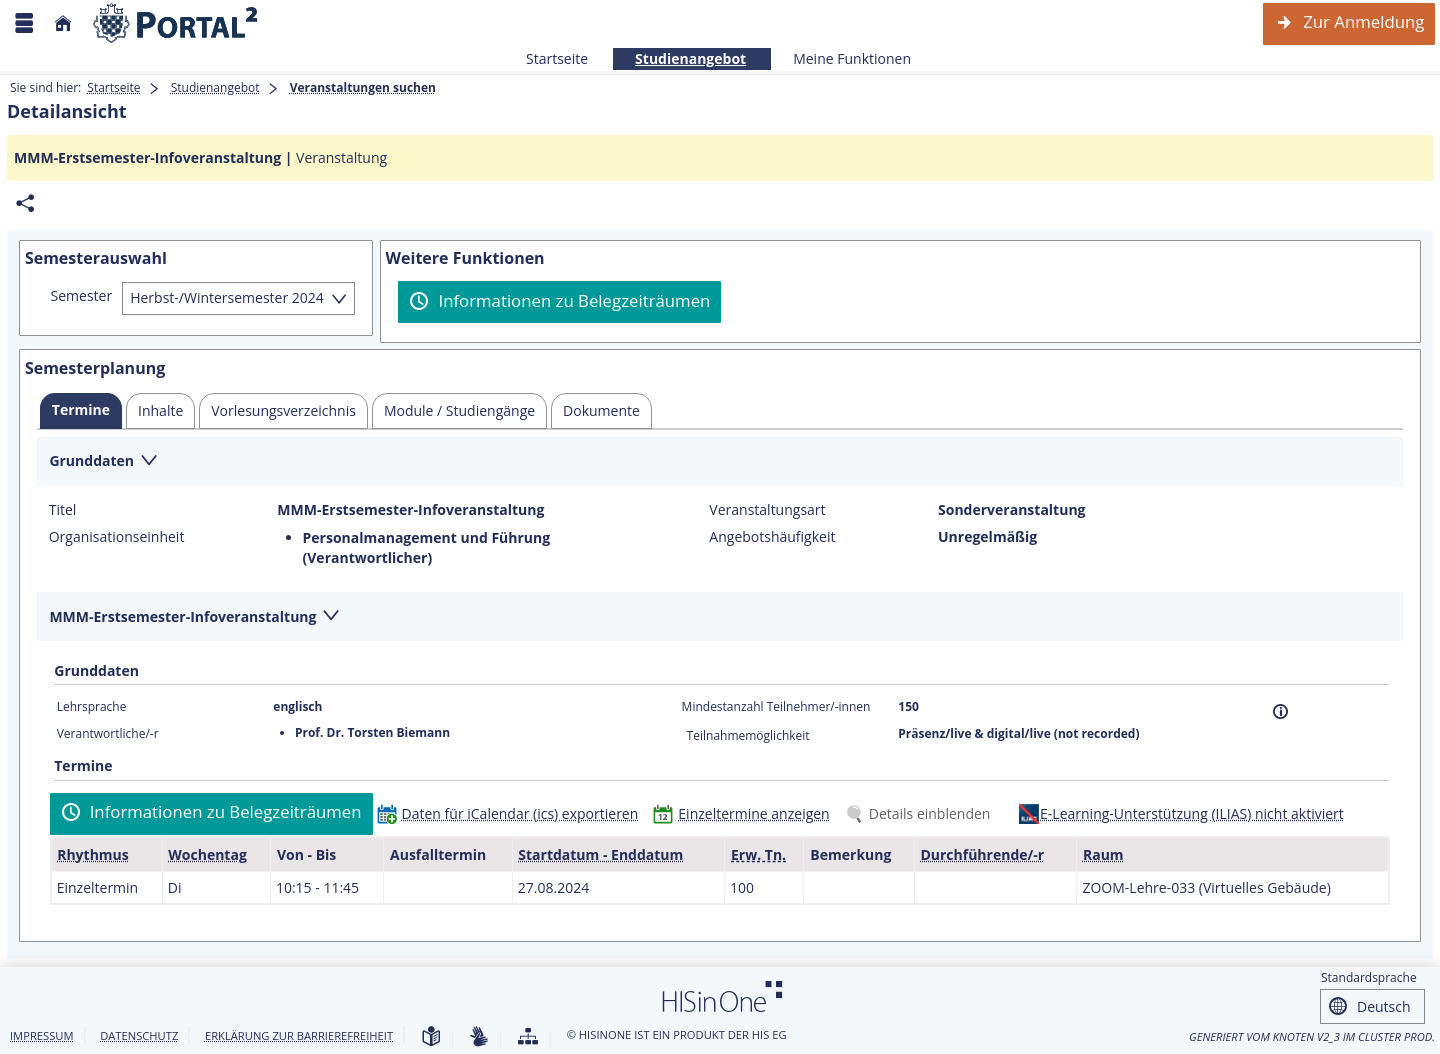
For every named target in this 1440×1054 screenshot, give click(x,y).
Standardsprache (1369, 977)
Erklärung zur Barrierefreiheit (299, 1035)
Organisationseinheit (117, 537)
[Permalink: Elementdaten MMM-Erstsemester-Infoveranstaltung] (25, 203)
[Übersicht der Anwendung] (528, 1037)
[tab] (81, 411)
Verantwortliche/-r (108, 733)
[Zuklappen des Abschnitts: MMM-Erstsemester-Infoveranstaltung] (720, 617)
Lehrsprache (92, 706)
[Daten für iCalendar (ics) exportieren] (512, 813)
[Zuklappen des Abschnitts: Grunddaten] (720, 462)
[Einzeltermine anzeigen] (745, 813)
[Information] (1280, 711)
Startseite (557, 58)
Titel (63, 510)
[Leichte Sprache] (431, 1037)
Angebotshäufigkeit (772, 537)
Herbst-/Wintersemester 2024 (227, 297)
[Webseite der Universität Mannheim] (176, 23)
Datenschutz (139, 1035)
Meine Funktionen (841, 58)
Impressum (42, 1035)
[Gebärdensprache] (479, 1037)
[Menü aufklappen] (24, 23)
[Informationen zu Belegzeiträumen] (559, 302)
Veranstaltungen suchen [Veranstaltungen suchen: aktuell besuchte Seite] (363, 87)
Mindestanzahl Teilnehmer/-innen (776, 706)
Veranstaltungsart (767, 510)
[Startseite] (63, 23)
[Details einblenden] (922, 813)
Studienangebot (679, 58)
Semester (82, 296)
